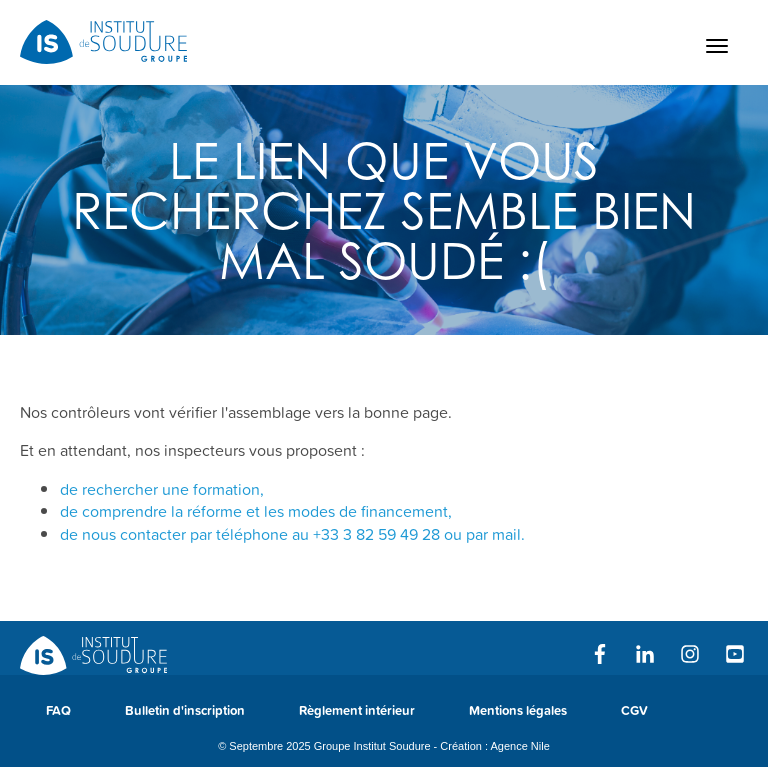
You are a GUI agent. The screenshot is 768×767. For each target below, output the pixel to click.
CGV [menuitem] (634, 710)
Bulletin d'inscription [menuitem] (185, 710)
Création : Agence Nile (494, 746)
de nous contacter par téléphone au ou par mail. (292, 534)
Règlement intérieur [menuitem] (357, 710)
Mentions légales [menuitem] (518, 710)
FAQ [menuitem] (58, 710)
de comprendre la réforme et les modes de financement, (256, 511)
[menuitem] (702, 720)
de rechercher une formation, (162, 489)
